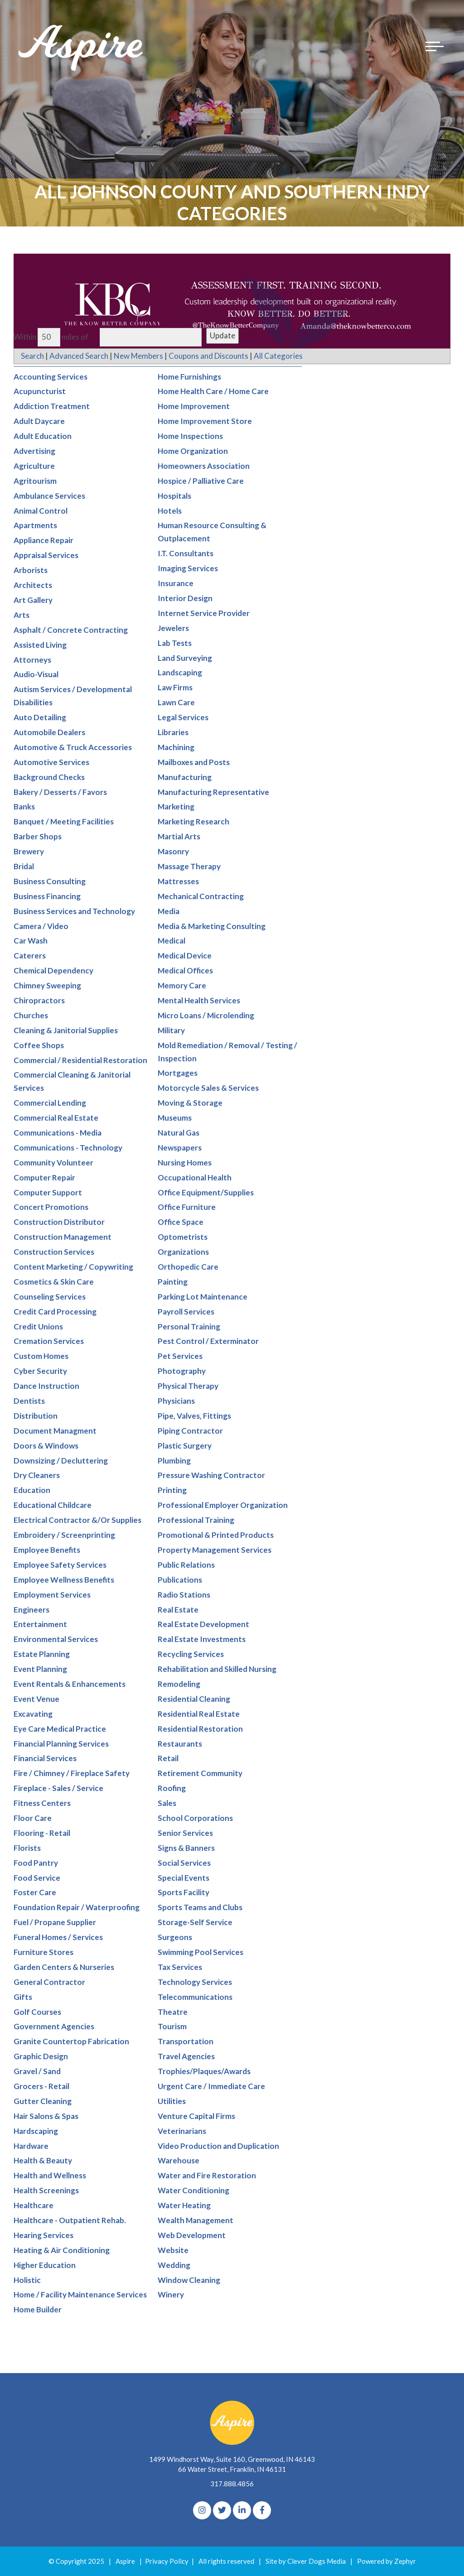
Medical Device (185, 956)
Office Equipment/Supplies (206, 1192)
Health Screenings (46, 2190)
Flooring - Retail (42, 1833)
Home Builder (38, 2310)
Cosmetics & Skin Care (54, 1281)
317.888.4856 (232, 2484)
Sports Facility (183, 1892)
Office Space (180, 1222)
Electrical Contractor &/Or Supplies (77, 1520)
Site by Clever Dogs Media (306, 2561)
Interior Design (185, 598)
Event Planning (40, 1669)
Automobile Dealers (49, 732)
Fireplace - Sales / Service (58, 1788)
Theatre (173, 2012)
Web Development (192, 2235)
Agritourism (35, 481)
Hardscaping (36, 2131)
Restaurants (180, 1743)
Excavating (33, 1714)
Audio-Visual (36, 674)
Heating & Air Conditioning (62, 2250)
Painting (173, 1281)
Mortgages (178, 1073)
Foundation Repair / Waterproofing (77, 1907)
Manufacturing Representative (213, 792)
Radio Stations (184, 1594)
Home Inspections (190, 436)
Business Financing (47, 896)
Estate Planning (42, 1654)
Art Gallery (33, 600)
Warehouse (178, 2161)
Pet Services (180, 1356)
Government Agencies (54, 2027)
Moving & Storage (190, 1102)
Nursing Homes (185, 1162)
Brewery (29, 851)
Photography (182, 1371)
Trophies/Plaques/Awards (204, 2071)
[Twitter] (222, 2510)
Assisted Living (40, 645)
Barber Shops (38, 836)
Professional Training (196, 1520)
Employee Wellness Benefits (64, 1579)
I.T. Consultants (185, 553)
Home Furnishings (189, 376)
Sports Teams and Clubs (200, 1907)
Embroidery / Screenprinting (64, 1535)
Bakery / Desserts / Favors (60, 792)
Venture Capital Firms (196, 2116)
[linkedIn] (242, 2510)
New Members (138, 356)
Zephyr (405, 2561)
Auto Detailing (40, 717)
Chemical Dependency (53, 970)
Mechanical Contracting (201, 896)
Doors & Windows (46, 1445)
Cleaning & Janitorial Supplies (66, 1030)
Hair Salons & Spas (46, 2116)
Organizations (183, 1252)
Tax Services (180, 1967)
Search (32, 356)
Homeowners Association (204, 466)
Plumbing (174, 1460)
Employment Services (52, 1594)
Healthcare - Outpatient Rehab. (70, 2220)
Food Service (37, 1878)
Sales (167, 1803)
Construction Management (62, 1237)
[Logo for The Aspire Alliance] (82, 47)
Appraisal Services (46, 555)
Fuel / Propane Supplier (55, 1922)
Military (171, 1030)
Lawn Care (176, 702)
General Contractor (49, 1982)
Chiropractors (39, 1000)
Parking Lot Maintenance (202, 1296)
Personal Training (189, 1326)
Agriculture (34, 466)
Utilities (172, 2101)
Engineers (31, 1609)
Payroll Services (186, 1311)
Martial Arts (179, 836)
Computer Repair (44, 1177)
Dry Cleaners (37, 1475)
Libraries (173, 732)
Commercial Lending (50, 1102)
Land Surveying (185, 658)
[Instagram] (202, 2510)
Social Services (184, 1863)
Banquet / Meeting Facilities (64, 822)
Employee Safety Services (60, 1565)
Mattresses (178, 881)
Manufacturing (185, 777)
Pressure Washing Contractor (211, 1475)
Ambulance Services (49, 496)
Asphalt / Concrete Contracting (71, 630)
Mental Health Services (199, 1000)
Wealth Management (195, 2220)
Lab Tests (175, 643)
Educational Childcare (53, 1505)
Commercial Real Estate (56, 1117)
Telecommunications (195, 1997)
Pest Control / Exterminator (208, 1341)
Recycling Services (191, 1654)
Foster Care (35, 1892)
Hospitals (174, 496)
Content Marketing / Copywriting (73, 1266)
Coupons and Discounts (208, 356)
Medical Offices (185, 970)
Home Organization (193, 451)
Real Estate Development (203, 1624)
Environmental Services (56, 1639)
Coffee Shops (39, 1045)
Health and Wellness (50, 2176)
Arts (21, 615)
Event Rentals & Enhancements (70, 1684)
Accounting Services (50, 376)
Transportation (185, 2041)
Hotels (170, 510)
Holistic (27, 2280)
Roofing (172, 1788)
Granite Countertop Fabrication (71, 2041)
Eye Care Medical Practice (60, 1728)
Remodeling (179, 1684)
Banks (24, 807)
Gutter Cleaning (43, 2101)
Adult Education (43, 436)
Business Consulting (50, 881)
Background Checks (49, 777)
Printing (172, 1490)
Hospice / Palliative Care (201, 481)
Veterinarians (182, 2131)
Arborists (31, 570)
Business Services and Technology (74, 911)
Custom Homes (41, 1356)
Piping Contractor (190, 1430)
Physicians (176, 1401)
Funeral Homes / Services (58, 1937)
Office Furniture (187, 1207)
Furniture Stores (43, 1952)
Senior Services (185, 1833)
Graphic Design (41, 2056)
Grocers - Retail (41, 2086)
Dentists (29, 1401)
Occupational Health (195, 1177)
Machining (176, 747)
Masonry (173, 851)
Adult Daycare (39, 421)
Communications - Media (58, 1132)
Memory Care (182, 985)
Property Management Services (214, 1550)
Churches (31, 1015)
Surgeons (175, 1937)
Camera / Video (41, 926)
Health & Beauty (43, 2161)
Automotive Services (51, 762)
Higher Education (45, 2265)
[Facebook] (262, 2510)
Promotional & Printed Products (216, 1535)
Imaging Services (188, 568)
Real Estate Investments (202, 1639)
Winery (171, 2295)
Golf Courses (37, 2012)
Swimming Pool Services (200, 1952)
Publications (180, 1579)
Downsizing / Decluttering (61, 1460)
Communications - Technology (68, 1147)
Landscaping (180, 673)
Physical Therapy (188, 1386)
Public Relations (186, 1565)
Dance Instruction (46, 1386)
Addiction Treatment (52, 406)
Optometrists (183, 1237)
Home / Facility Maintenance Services (80, 2295)
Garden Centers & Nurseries (64, 1967)
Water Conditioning (193, 2190)
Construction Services (54, 1252)
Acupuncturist (40, 391)
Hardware (31, 2146)
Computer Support (48, 1192)
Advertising (34, 451)
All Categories (278, 356)
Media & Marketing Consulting (212, 926)
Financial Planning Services (61, 1743)
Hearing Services (43, 2235)
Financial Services (45, 1758)
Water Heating (184, 2205)
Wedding (174, 2265)
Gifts (23, 1997)
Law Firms (175, 687)
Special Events (183, 1878)
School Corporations (195, 1818)
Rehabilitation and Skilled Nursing (217, 1669)
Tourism (172, 2027)
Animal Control (41, 510)
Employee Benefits (47, 1550)
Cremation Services (49, 1341)
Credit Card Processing (55, 1311)
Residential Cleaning (194, 1699)
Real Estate (178, 1609)
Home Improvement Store (205, 421)
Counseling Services (50, 1296)
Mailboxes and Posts (194, 762)
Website (173, 2250)
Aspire (125, 2561)
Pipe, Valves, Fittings (194, 1415)
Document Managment (55, 1430)
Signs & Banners (186, 1848)
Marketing (176, 807)
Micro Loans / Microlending (206, 1015)
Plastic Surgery (185, 1445)
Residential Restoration (200, 1728)
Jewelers (173, 628)
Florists (27, 1848)
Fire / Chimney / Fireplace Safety (72, 1773)
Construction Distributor (59, 1222)
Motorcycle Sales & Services (208, 1088)
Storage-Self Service (195, 1922)
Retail (168, 1758)
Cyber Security (40, 1371)
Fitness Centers (42, 1803)
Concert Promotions (51, 1207)
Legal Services (183, 717)
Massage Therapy (189, 866)
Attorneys (32, 659)
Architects (33, 585)
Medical (171, 941)
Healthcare (33, 2205)
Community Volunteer (53, 1162)
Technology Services (195, 1982)
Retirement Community (200, 1773)
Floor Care (33, 1818)
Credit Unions (38, 1326)
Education (32, 1490)
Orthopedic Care (188, 1266)
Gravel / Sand (37, 2071)
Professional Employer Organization (223, 1505)
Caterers (30, 956)
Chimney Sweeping (47, 985)
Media (168, 911)
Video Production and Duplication (218, 2146)
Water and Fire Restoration (207, 2176)
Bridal (24, 866)
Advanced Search (78, 356)
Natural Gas (178, 1132)
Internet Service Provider (204, 613)
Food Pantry (36, 1863)
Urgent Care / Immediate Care (211, 2086)
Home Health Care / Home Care (213, 391)
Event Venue (36, 1699)
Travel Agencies (186, 2056)
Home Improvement (194, 406)
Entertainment (40, 1624)
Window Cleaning (189, 2280)
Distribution (36, 1415)
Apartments (35, 525)
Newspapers (180, 1147)
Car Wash (31, 941)
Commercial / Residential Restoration (80, 1060)
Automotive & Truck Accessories (73, 747)
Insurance (175, 583)
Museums (175, 1117)
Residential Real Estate (199, 1714)
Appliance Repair (43, 540)
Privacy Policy (166, 2561)
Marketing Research (193, 822)
